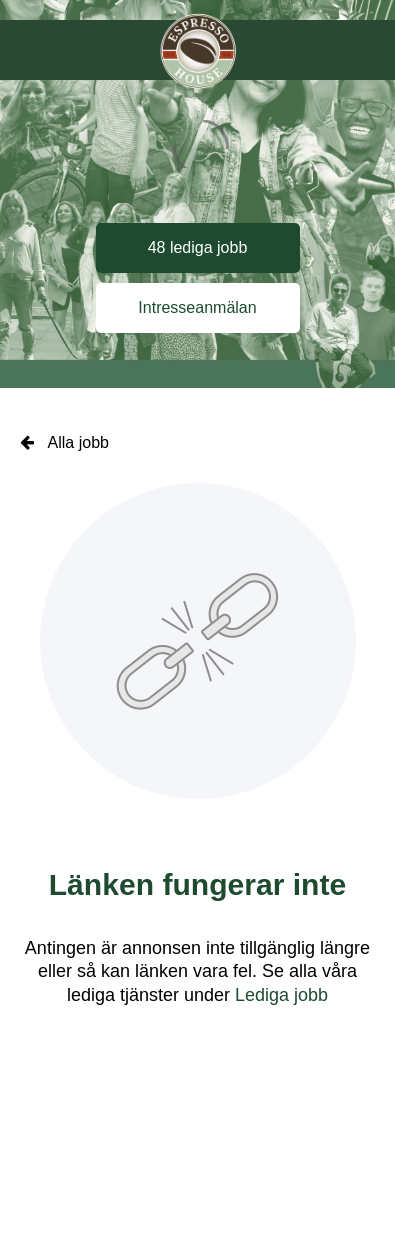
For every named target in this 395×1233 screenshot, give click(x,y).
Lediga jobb (281, 995)
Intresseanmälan (197, 307)
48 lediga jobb (198, 247)
